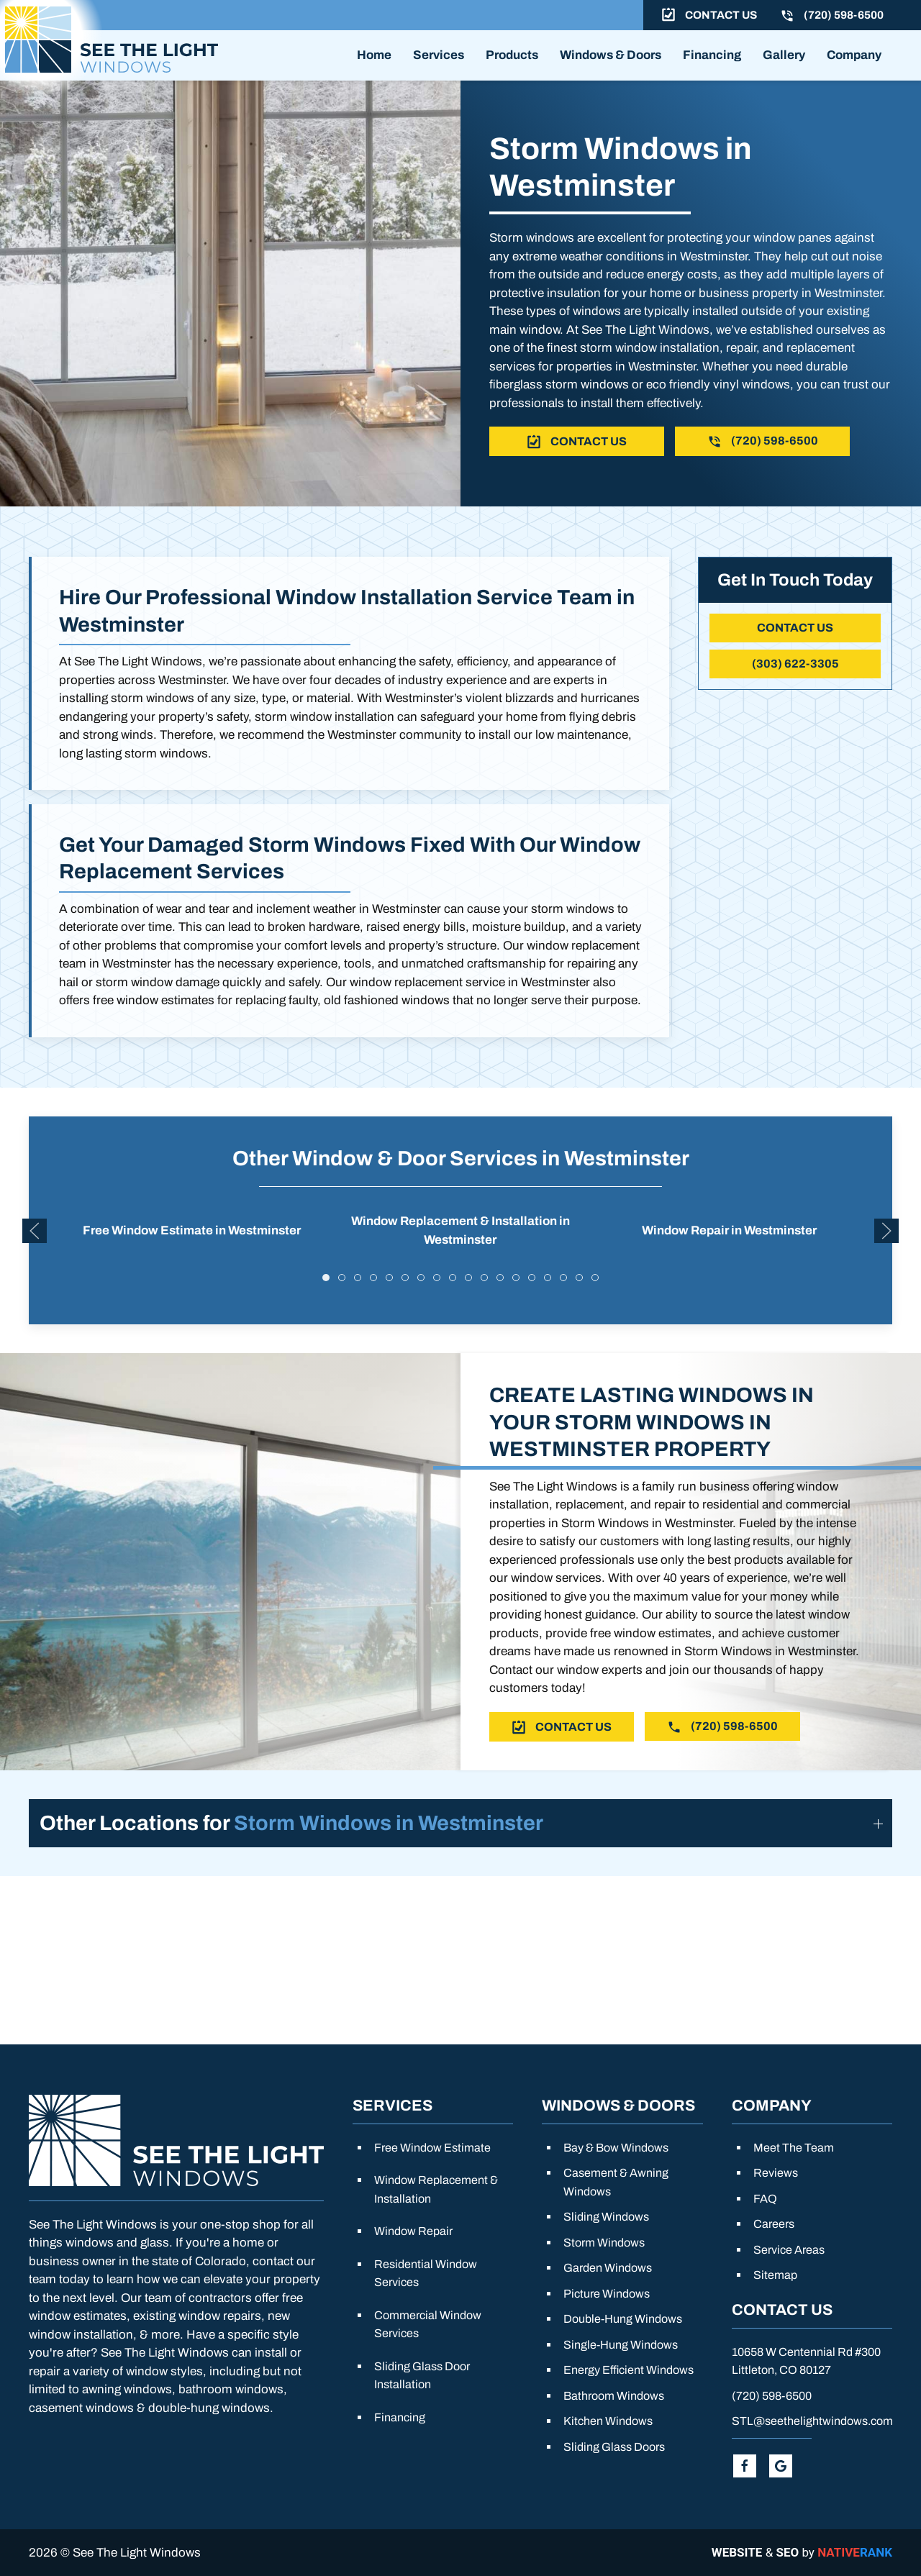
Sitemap (775, 2275)
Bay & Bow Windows (615, 2148)
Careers (773, 2224)
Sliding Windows (606, 2217)
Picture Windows (606, 2294)
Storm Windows (604, 2242)
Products (512, 55)
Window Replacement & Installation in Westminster (460, 1255)
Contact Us (795, 628)
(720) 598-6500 (772, 2396)
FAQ (765, 2199)
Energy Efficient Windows (628, 2370)
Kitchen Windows (608, 2421)
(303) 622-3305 (795, 663)
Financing (712, 55)
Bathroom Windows (613, 2396)
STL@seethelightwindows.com (812, 2421)
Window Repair (413, 2231)
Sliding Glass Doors (614, 2447)
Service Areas (789, 2250)
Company (854, 55)
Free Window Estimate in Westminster (192, 1255)
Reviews (775, 2173)
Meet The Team (793, 2148)
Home (374, 55)
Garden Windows (607, 2268)
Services (438, 55)
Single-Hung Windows (620, 2345)
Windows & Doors (610, 55)
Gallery (784, 55)
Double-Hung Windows (622, 2319)
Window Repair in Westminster (729, 1255)
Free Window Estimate (432, 2148)
